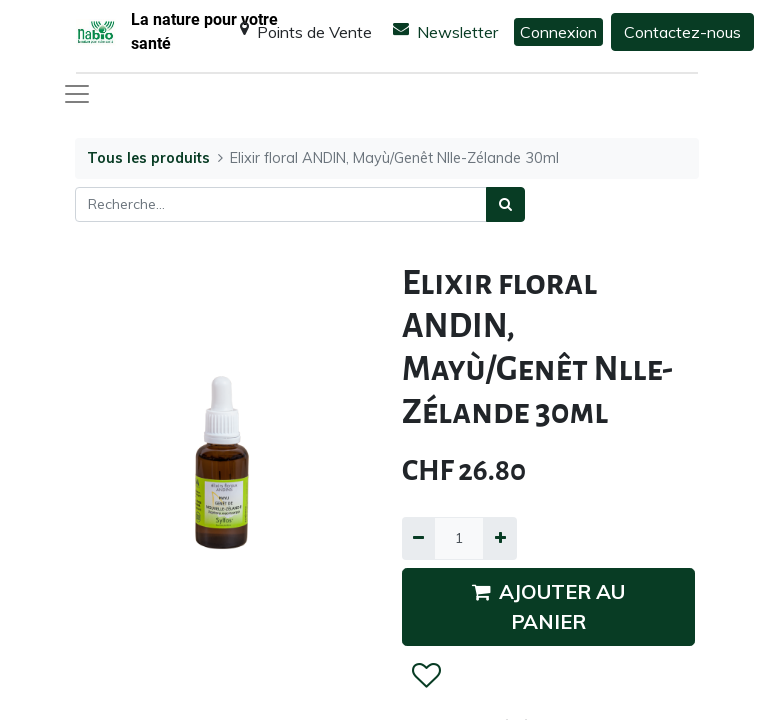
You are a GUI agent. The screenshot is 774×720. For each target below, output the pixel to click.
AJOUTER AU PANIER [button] (548, 606)
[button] (425, 676)
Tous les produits (148, 158)
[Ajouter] (499, 538)
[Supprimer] (418, 538)
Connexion (558, 32)
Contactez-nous (682, 32)
